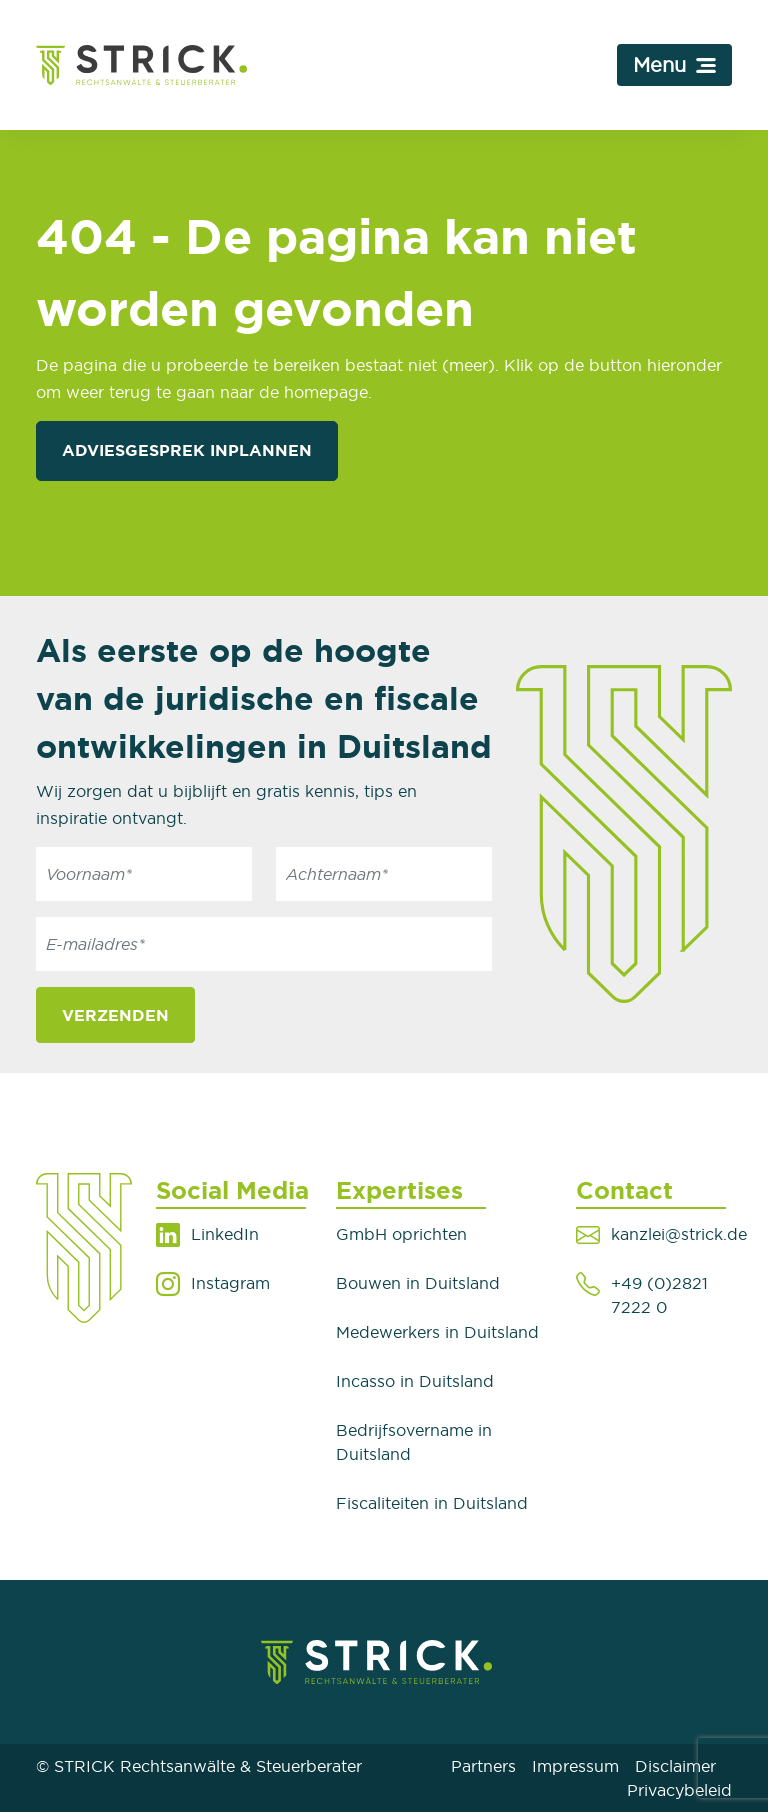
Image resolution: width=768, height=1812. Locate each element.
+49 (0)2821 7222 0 (659, 1295)
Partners (483, 1766)
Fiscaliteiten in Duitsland (432, 1503)
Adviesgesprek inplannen (187, 450)
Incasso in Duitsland (415, 1381)
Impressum (575, 1766)
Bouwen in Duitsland (418, 1283)
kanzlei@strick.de (679, 1234)
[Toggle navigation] (674, 65)
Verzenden (115, 1015)
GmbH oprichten (401, 1234)
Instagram (230, 1283)
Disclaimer (675, 1766)
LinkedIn (225, 1234)
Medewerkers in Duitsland (437, 1332)
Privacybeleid (679, 1790)
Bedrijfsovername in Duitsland (414, 1442)
